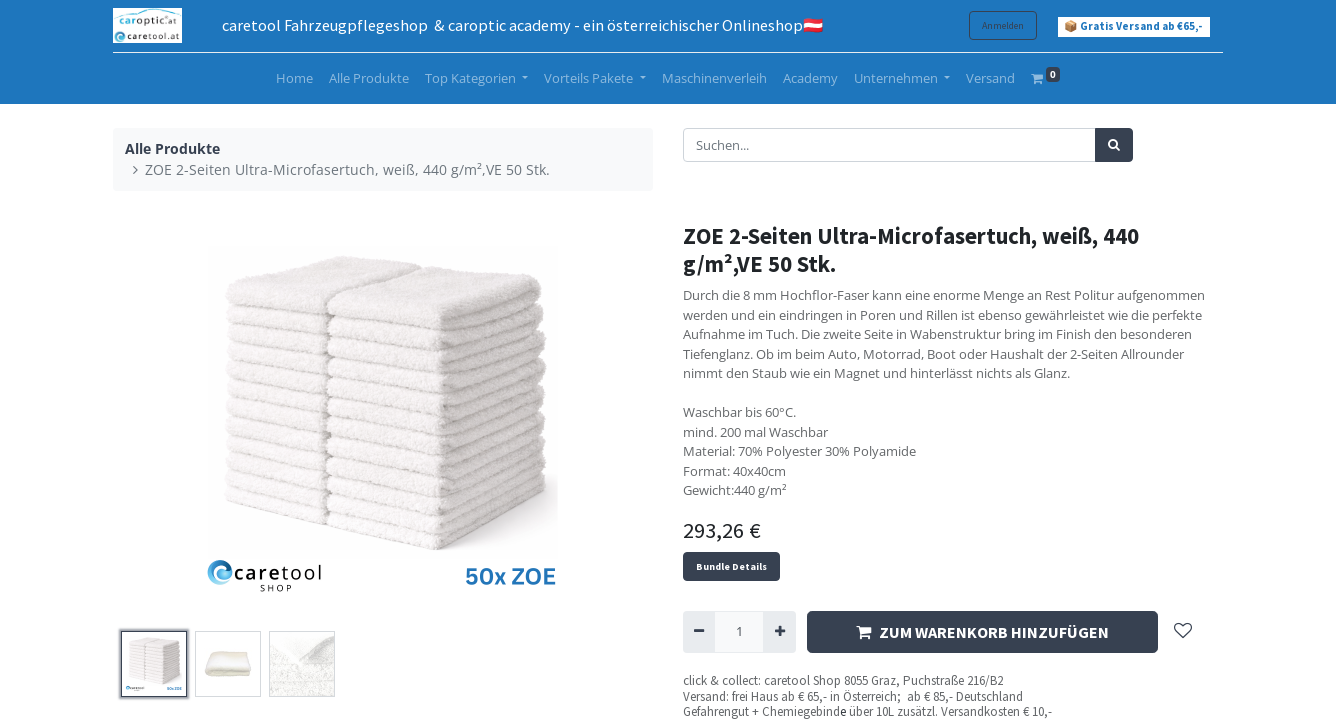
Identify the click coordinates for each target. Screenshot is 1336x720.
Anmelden (1003, 25)
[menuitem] (294, 79)
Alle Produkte (172, 148)
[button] (1183, 632)
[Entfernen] (699, 632)
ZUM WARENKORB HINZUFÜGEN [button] (982, 632)
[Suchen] (1114, 145)
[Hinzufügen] (779, 632)
